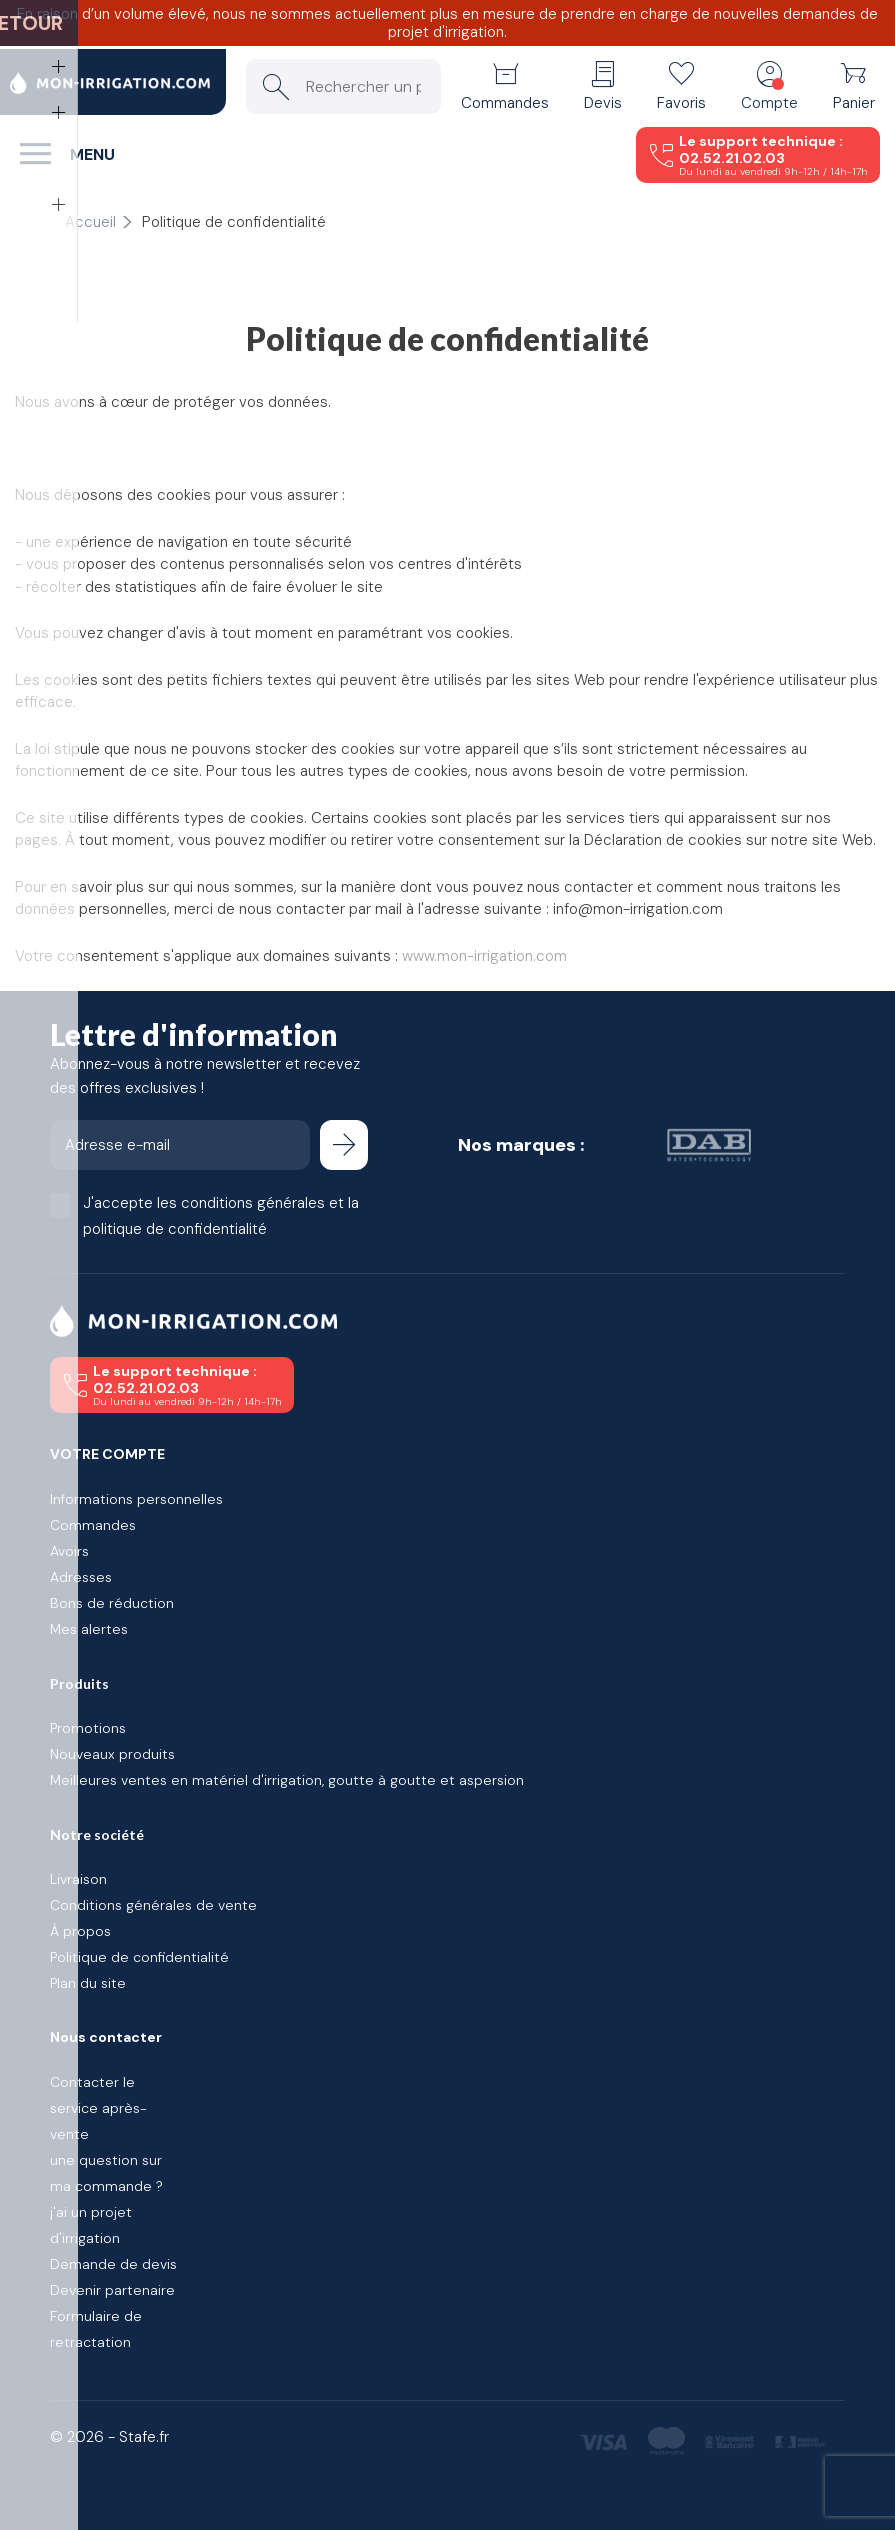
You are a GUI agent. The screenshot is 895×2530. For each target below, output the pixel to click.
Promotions (88, 1728)
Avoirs (69, 1551)
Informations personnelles (136, 1499)
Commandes (93, 1525)
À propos (80, 1931)
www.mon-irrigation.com (484, 956)
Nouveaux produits (112, 1754)
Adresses (81, 1577)
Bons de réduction (112, 1603)
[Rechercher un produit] (343, 86)
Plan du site (88, 1983)
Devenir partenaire (112, 2290)
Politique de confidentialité (139, 1957)
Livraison (78, 1879)
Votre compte (107, 1454)
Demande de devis (113, 2264)
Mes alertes (89, 1629)
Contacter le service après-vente (98, 2108)
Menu (92, 154)
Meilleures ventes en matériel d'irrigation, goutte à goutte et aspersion (287, 1780)
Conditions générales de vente (153, 1905)
